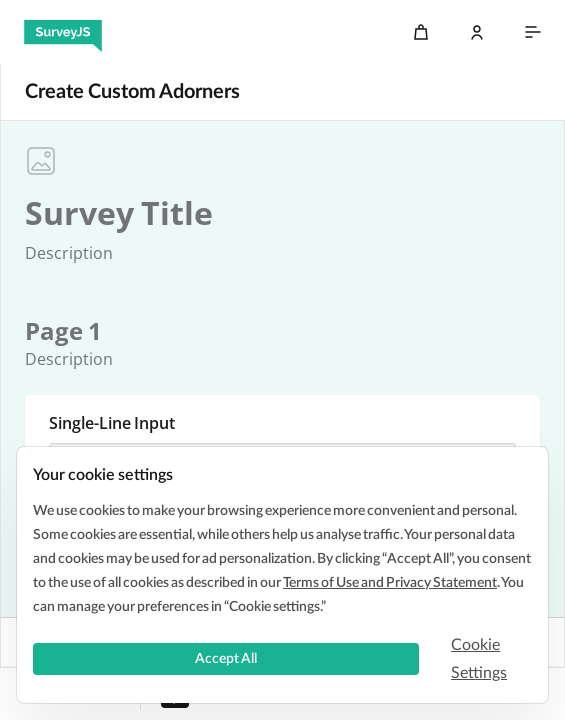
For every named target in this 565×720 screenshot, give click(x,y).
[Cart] (421, 32)
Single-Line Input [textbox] (112, 423)
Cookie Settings (479, 659)
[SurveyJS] (63, 32)
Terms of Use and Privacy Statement (390, 583)
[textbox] (119, 213)
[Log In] (477, 32)
